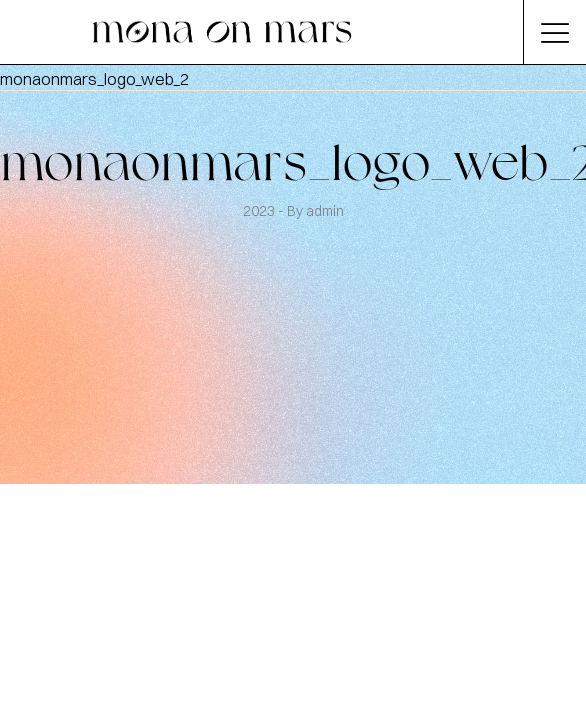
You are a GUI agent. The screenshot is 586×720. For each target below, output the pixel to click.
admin (325, 211)
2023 (260, 211)
